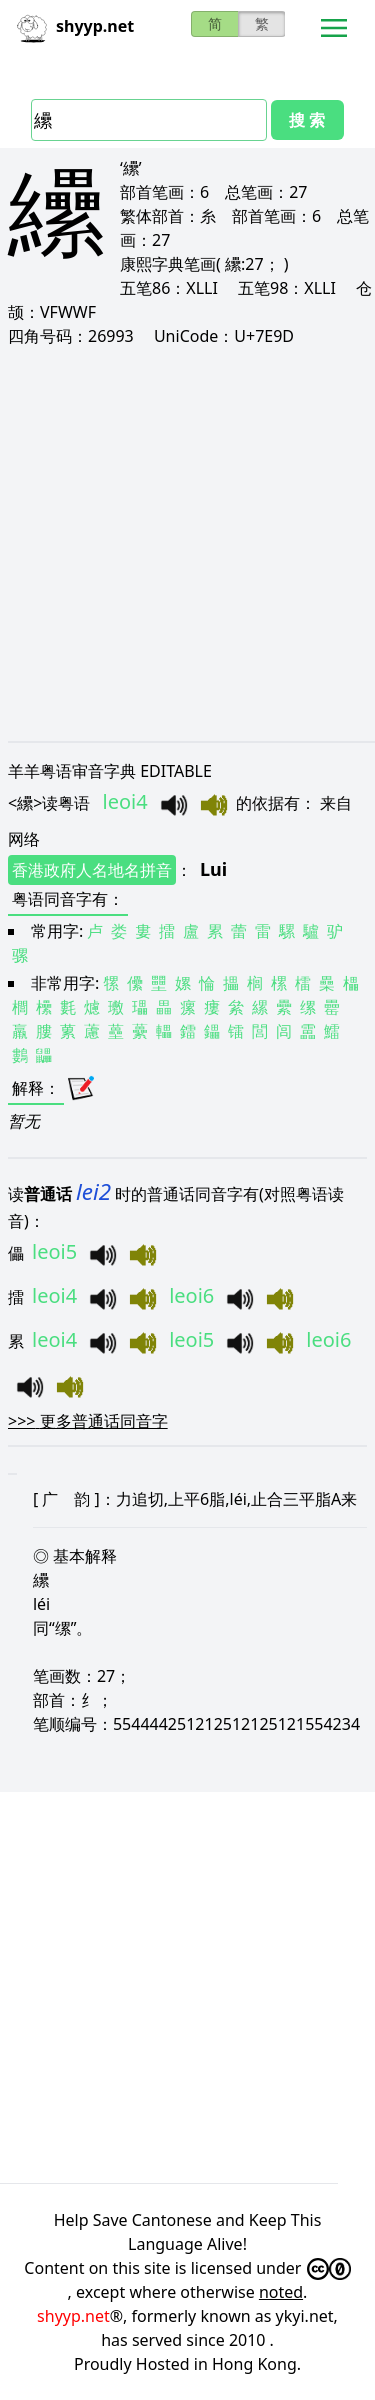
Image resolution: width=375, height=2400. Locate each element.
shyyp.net (73, 2316)
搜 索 (307, 120)
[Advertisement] (187, 543)
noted (281, 2292)
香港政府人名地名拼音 (92, 870)
